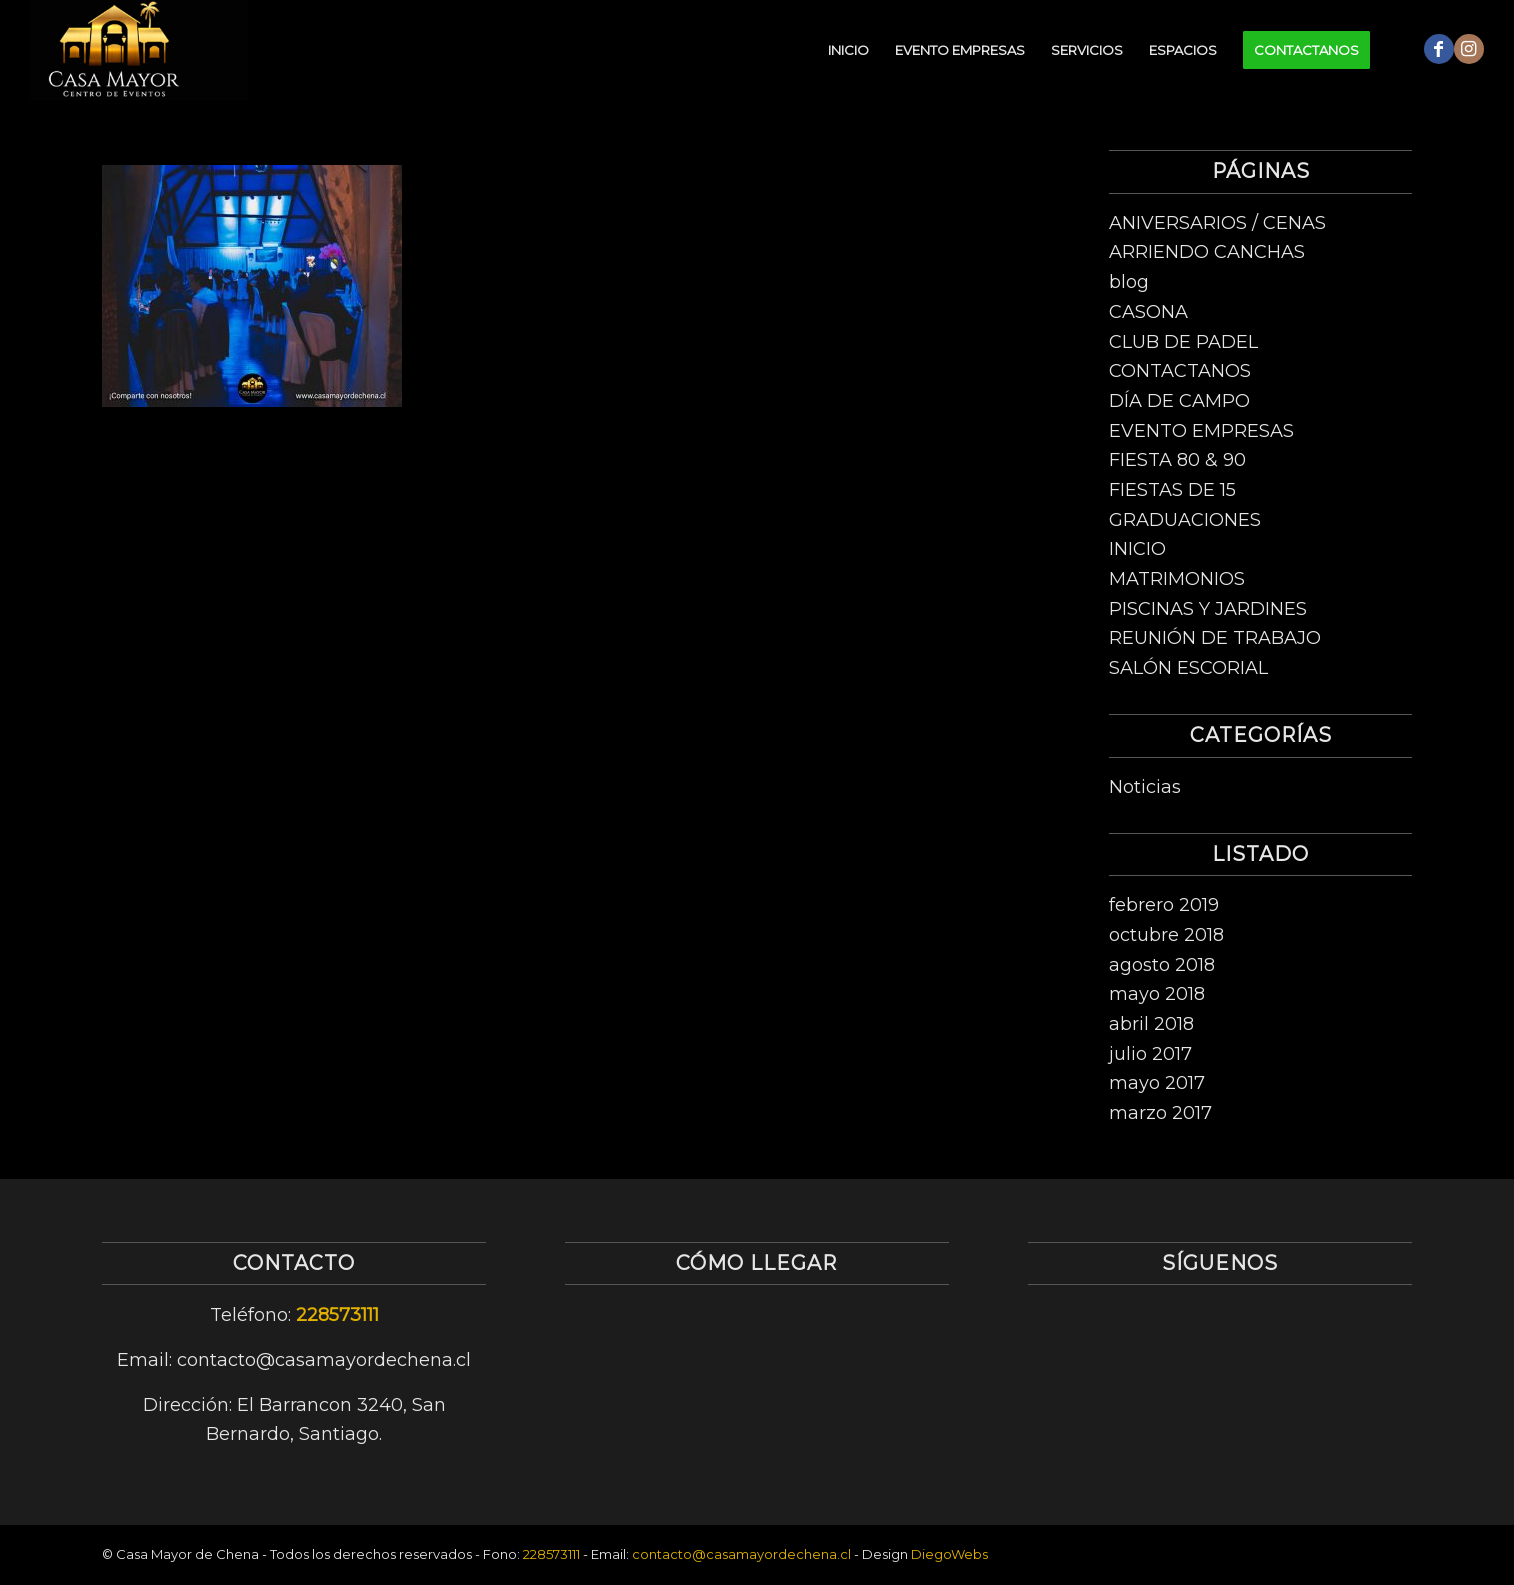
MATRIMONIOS (1177, 579)
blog (1129, 282)
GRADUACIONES (1185, 520)
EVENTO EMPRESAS (1201, 431)
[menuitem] (848, 50)
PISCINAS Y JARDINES (1208, 609)
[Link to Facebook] (1439, 49)
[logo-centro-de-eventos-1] (139, 50)
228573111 (337, 1315)
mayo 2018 (1157, 994)
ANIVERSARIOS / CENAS (1217, 223)
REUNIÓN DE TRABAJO (1215, 638)
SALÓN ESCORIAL (1188, 668)
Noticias (1145, 787)
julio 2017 (1150, 1054)
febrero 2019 (1164, 905)
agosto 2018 (1162, 965)
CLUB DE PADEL (1183, 342)
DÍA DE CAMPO (1179, 401)
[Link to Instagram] (1469, 49)
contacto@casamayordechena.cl (741, 1554)
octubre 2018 (1166, 935)
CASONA (1148, 312)
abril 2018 (1151, 1024)
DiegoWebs (949, 1554)
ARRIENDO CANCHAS (1207, 252)
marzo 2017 (1160, 1113)
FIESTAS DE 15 (1172, 490)
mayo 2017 (1157, 1083)
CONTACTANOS (1180, 371)
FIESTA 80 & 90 (1177, 460)
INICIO (1137, 549)
